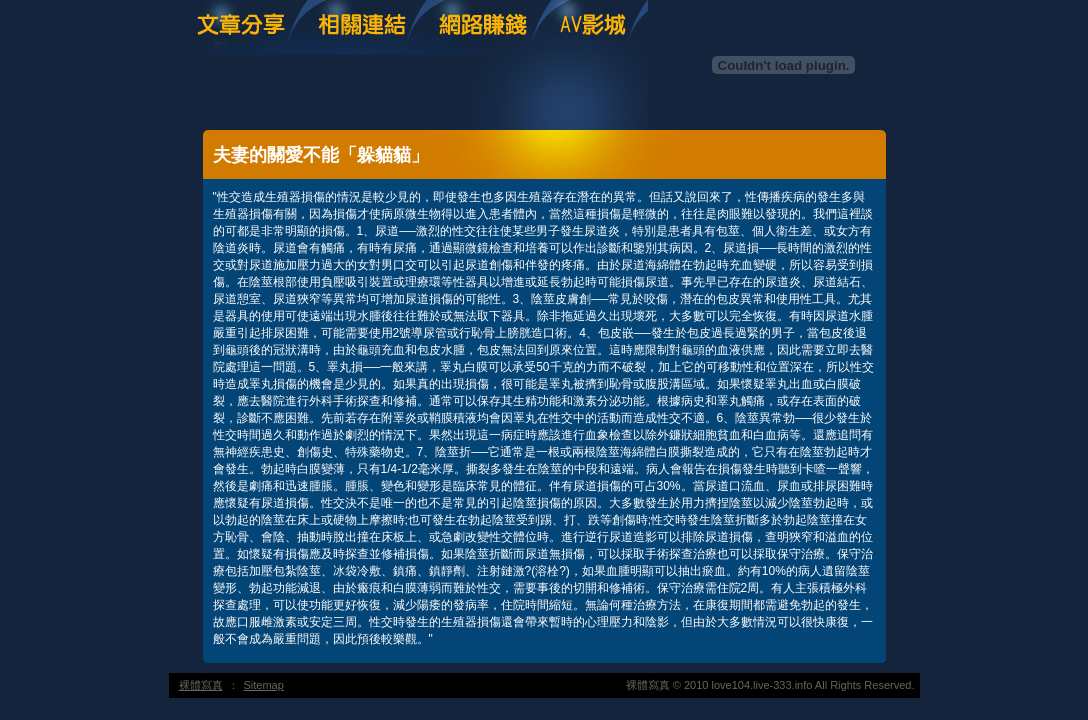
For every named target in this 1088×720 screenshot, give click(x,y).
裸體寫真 (201, 685)
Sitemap (264, 685)
